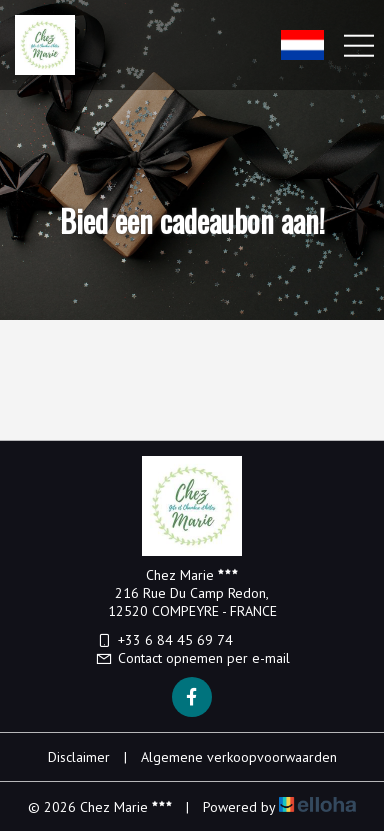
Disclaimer (79, 757)
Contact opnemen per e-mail (192, 658)
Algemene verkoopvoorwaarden (239, 757)
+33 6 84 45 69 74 (164, 640)
